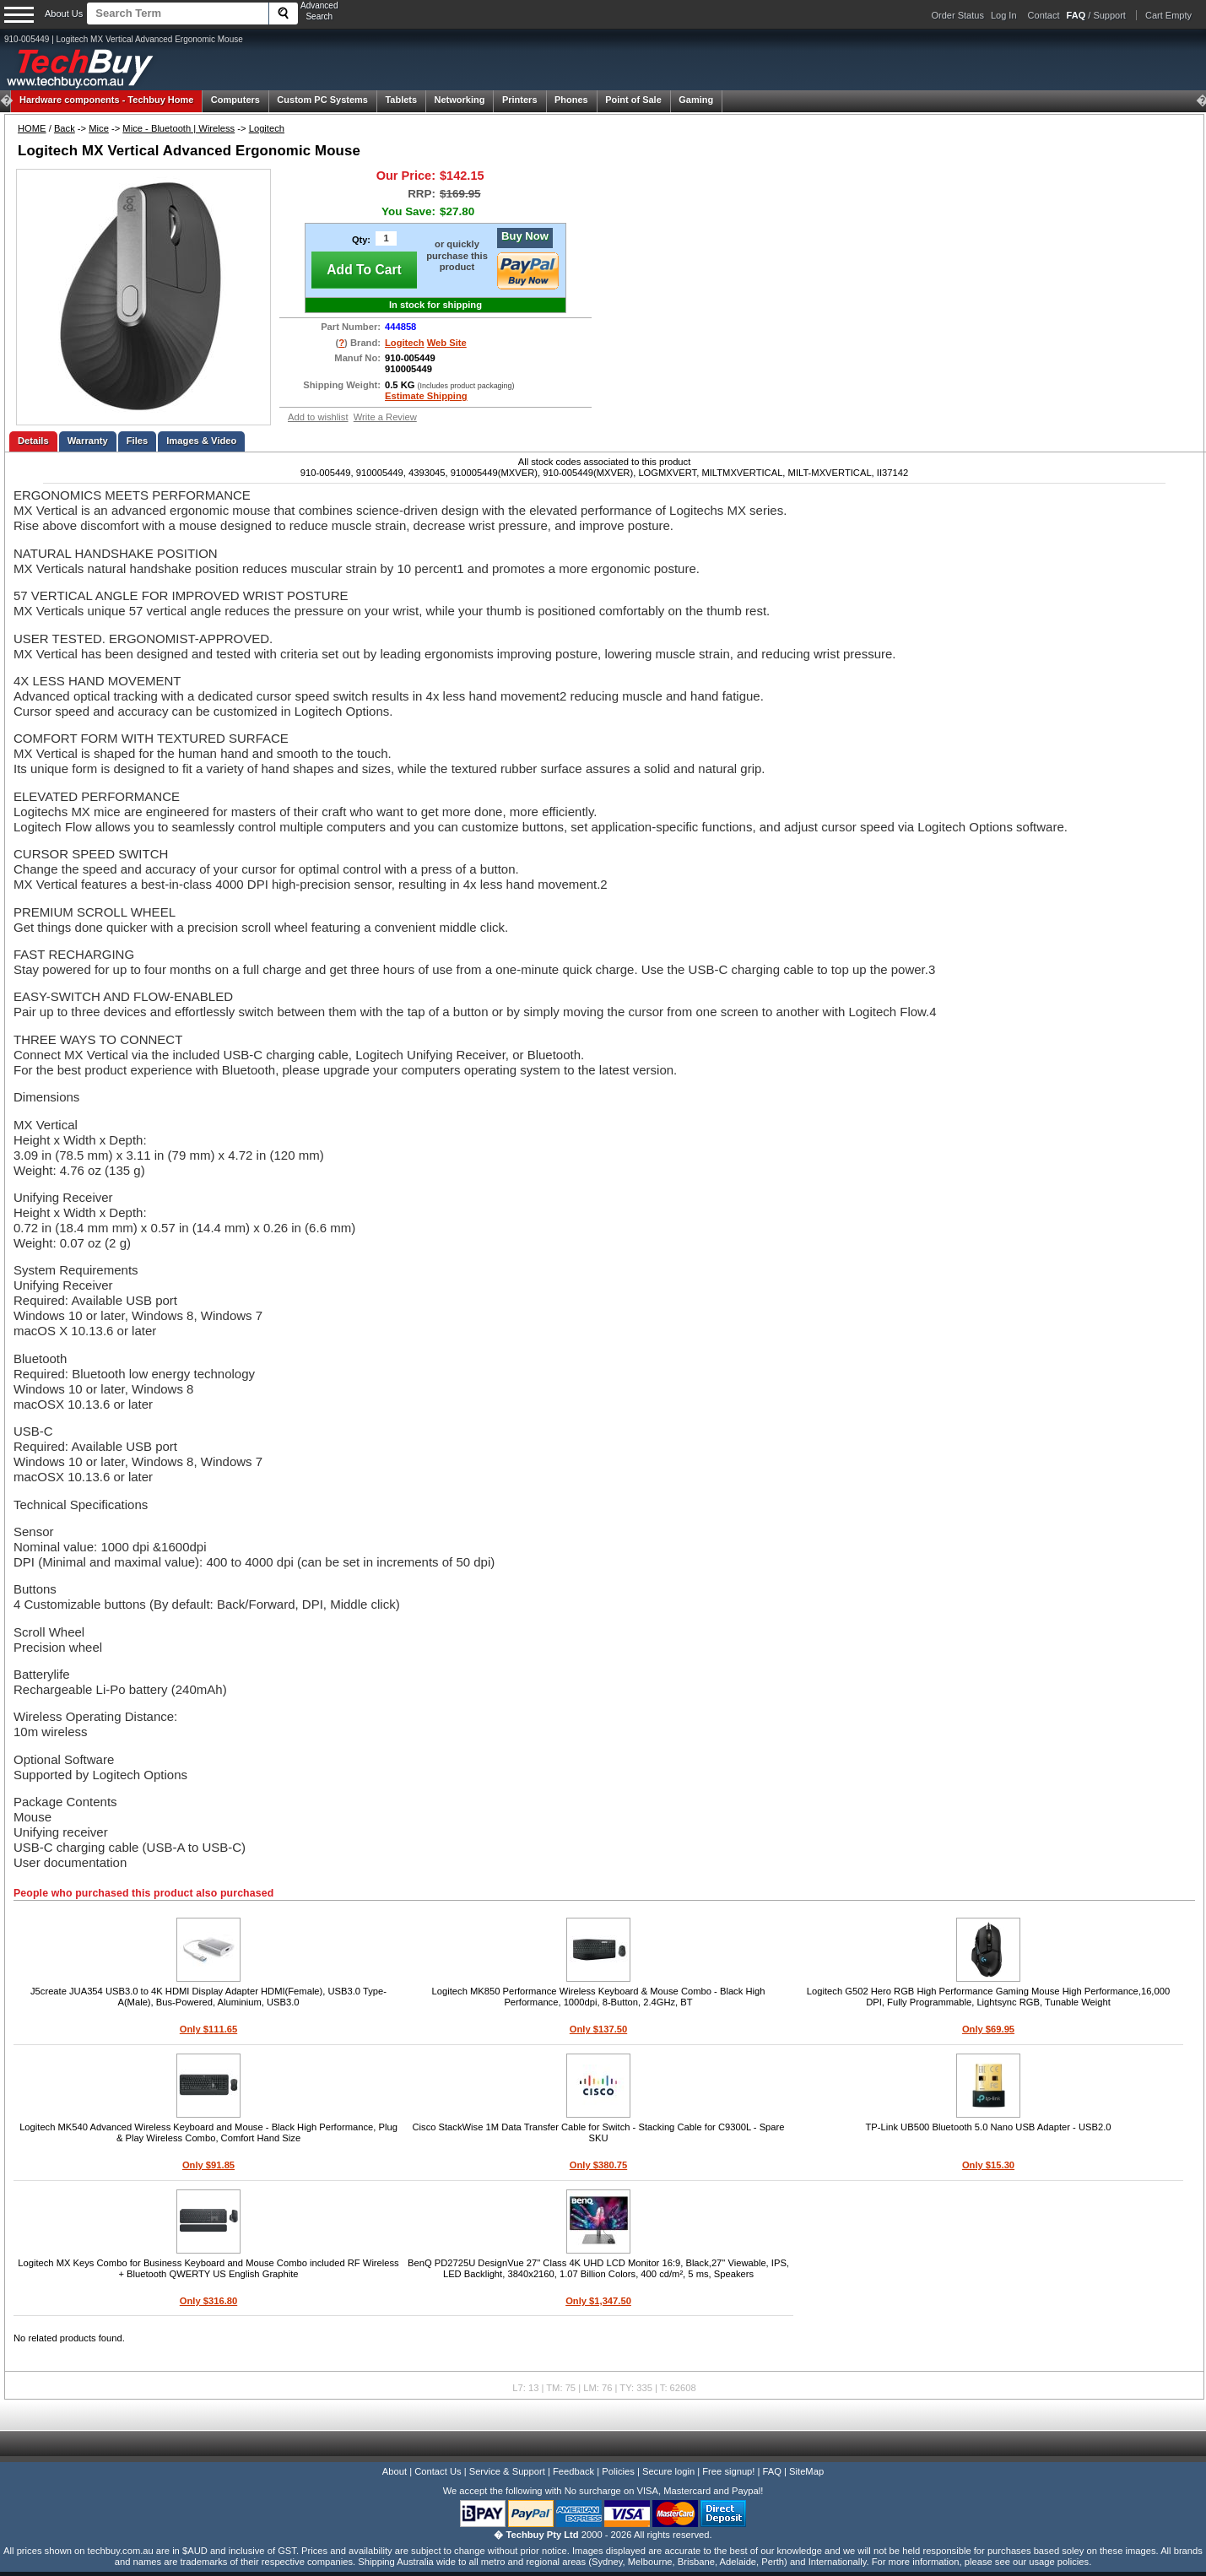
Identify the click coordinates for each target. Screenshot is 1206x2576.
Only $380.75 (598, 2165)
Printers (520, 100)
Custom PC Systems (322, 100)
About (394, 2471)
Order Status (958, 15)
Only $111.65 (208, 2029)
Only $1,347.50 (598, 2301)
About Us (64, 13)
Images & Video (201, 441)
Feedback (573, 2471)
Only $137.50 (598, 2029)
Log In (1004, 15)
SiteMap (806, 2471)
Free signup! (728, 2471)
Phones (571, 100)
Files (138, 441)
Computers (235, 100)
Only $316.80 (208, 2301)
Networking (460, 100)
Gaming (696, 100)
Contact (1044, 15)
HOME (32, 128)
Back (64, 128)
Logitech (266, 128)
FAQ (772, 2471)
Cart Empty (1168, 15)
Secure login (668, 2471)
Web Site (447, 343)
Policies (618, 2471)
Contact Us (437, 2471)
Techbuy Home (106, 100)
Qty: (361, 240)
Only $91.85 (208, 2165)
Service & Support (507, 2471)
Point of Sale (633, 100)
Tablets (401, 100)
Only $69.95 (988, 2029)
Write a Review (385, 417)
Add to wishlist (318, 417)
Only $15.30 (988, 2165)
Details (33, 441)
